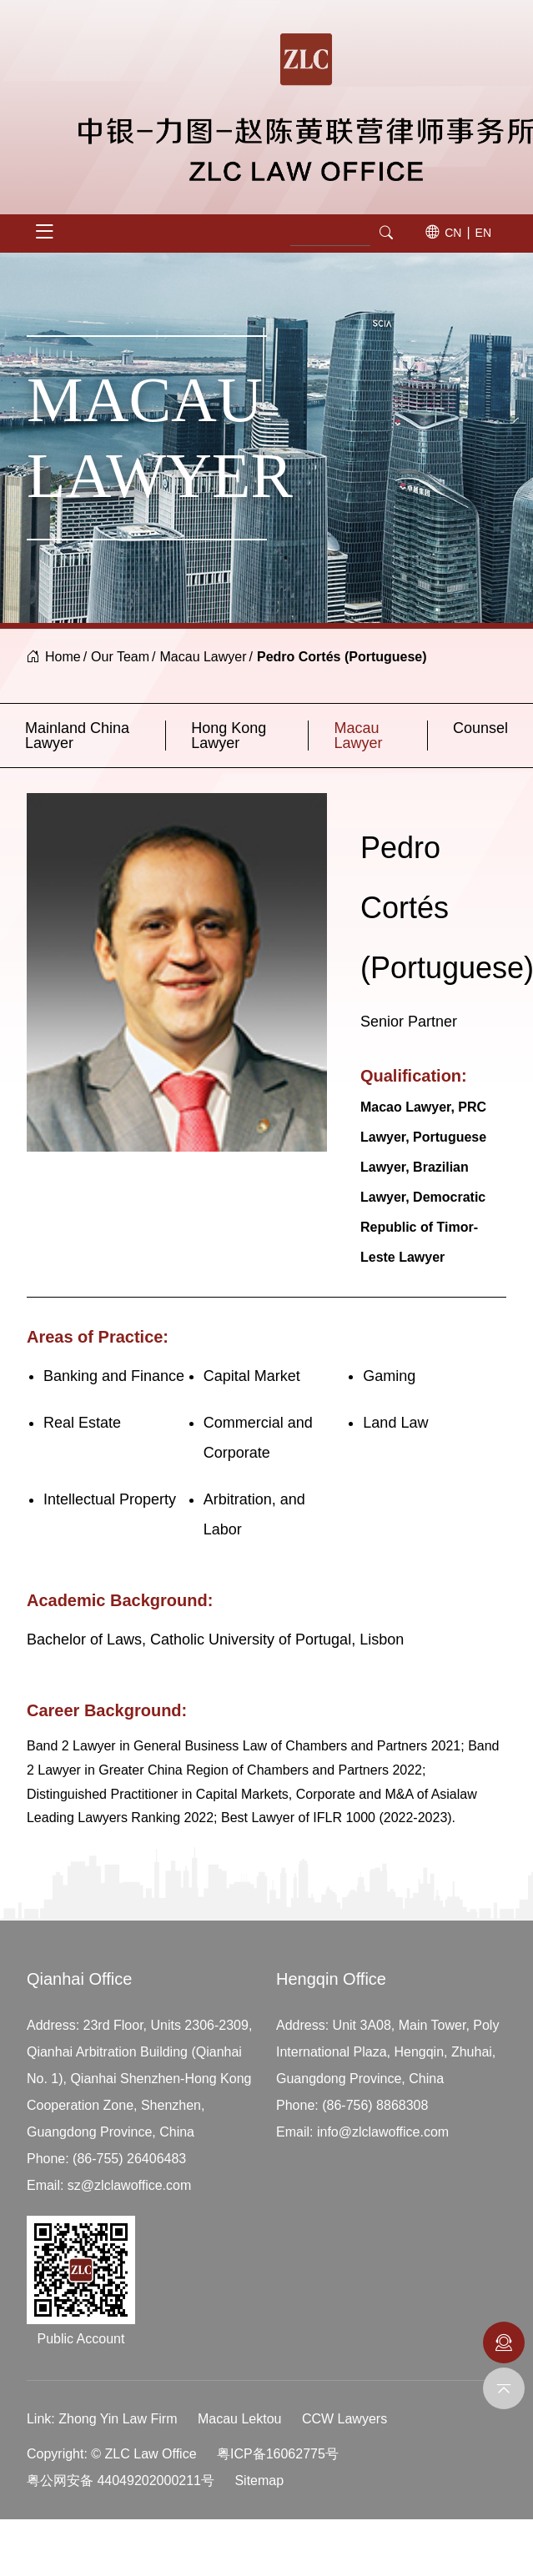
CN (453, 232)
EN (483, 232)
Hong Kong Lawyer (228, 736)
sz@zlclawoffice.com (129, 2185)
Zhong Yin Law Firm (117, 2419)
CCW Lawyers (344, 2419)
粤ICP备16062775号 (278, 2454)
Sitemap (259, 2480)
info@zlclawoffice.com (383, 2132)
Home (63, 657)
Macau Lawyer (203, 657)
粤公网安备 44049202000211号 (120, 2480)
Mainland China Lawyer (77, 736)
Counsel (480, 728)
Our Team (120, 657)
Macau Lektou (240, 2419)
